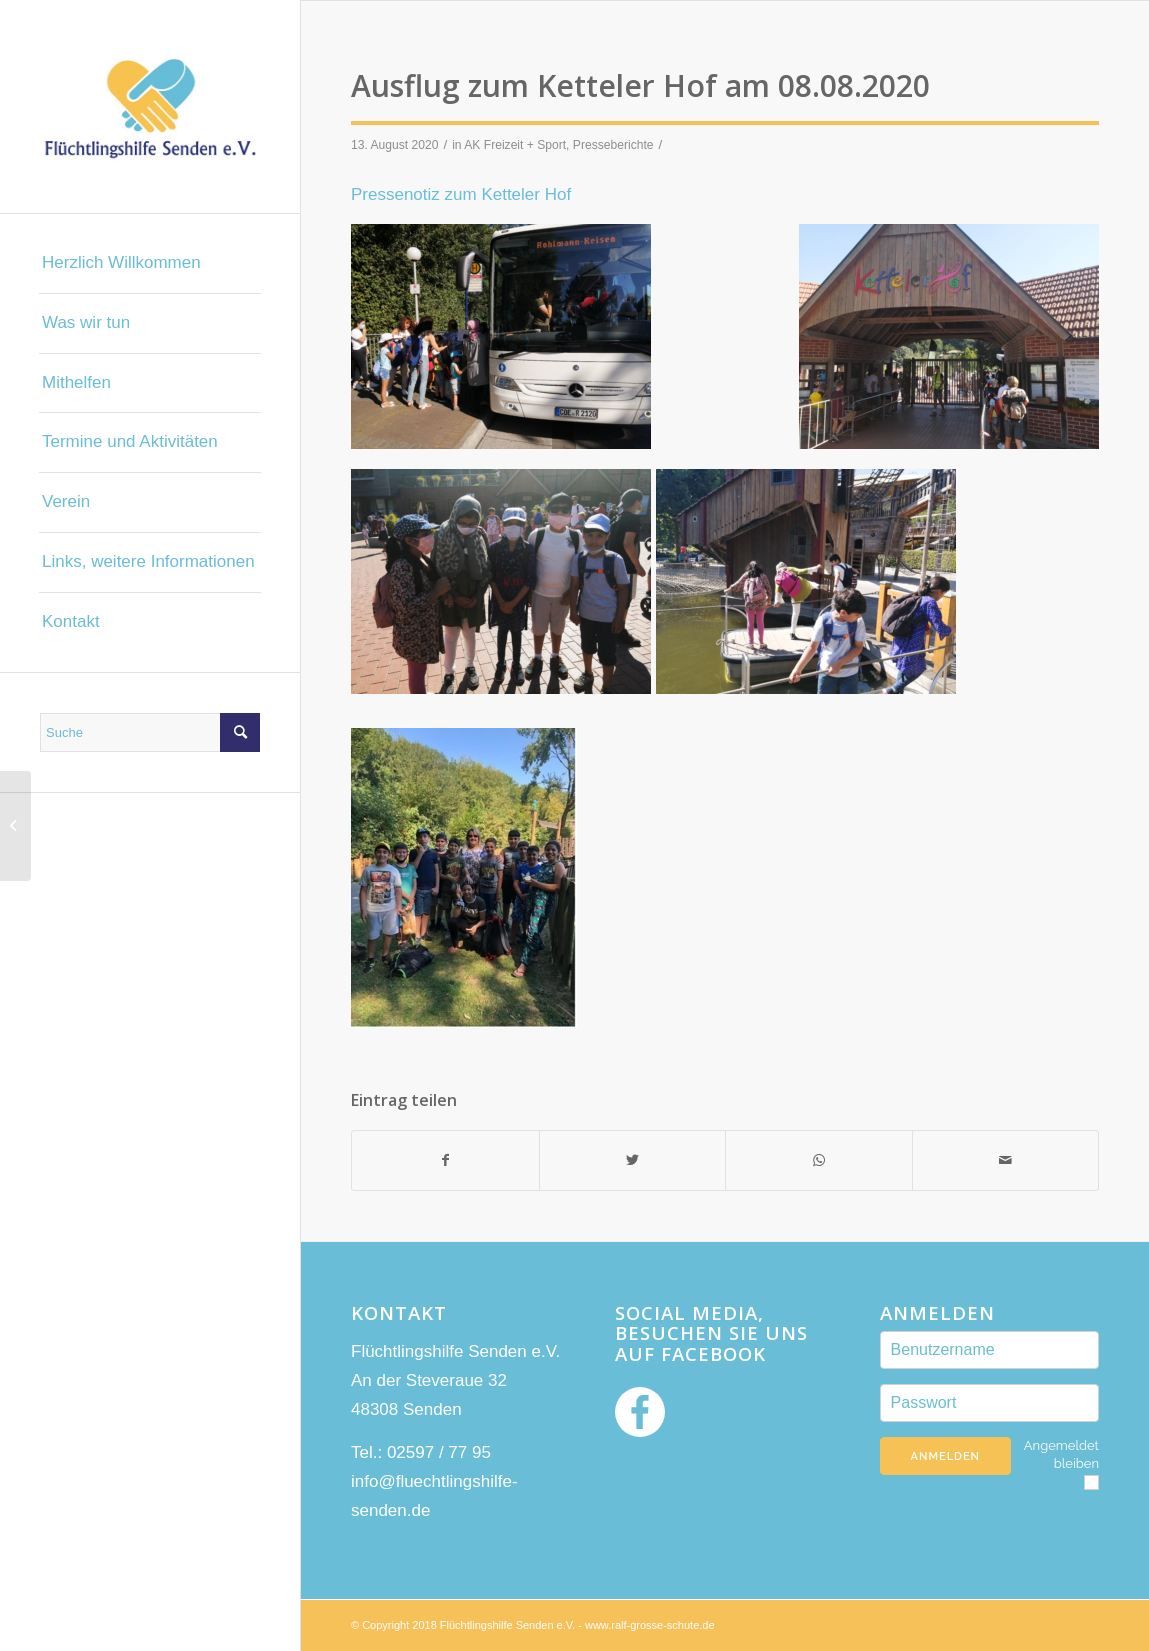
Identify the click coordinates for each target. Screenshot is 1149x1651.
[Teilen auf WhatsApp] (819, 1160)
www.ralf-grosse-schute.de (650, 1625)
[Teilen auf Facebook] (445, 1160)
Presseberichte (613, 145)
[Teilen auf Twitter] (633, 1160)
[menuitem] (150, 264)
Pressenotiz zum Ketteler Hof (461, 194)
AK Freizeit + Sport (515, 145)
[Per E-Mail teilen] (1006, 1160)
